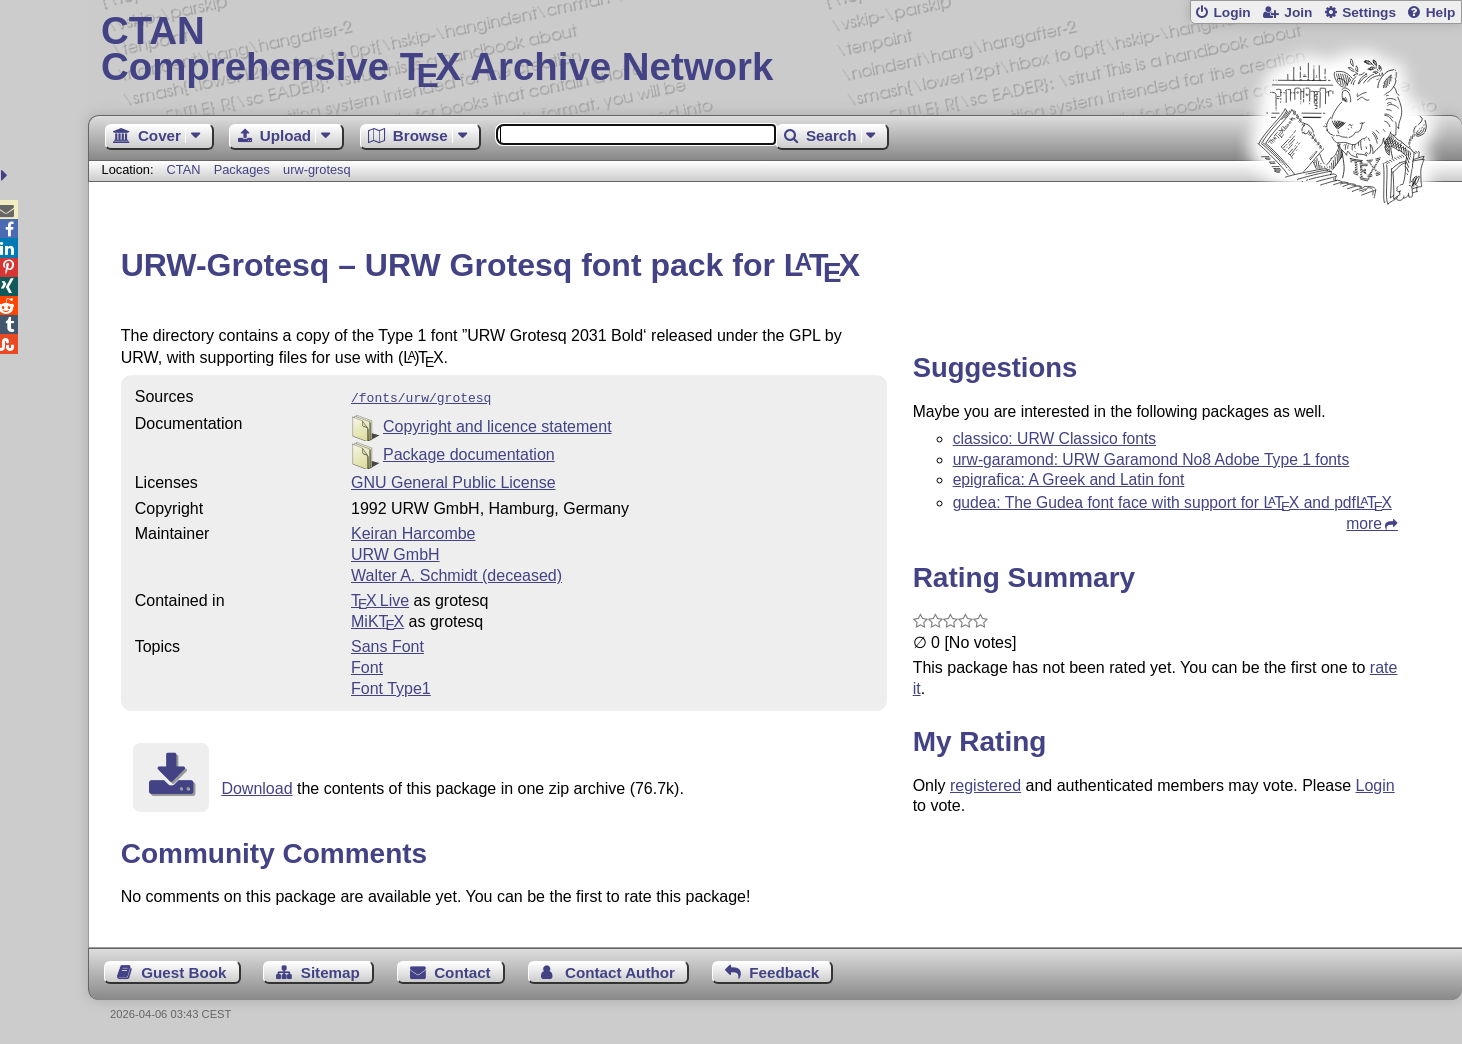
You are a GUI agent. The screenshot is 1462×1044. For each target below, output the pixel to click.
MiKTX (377, 619)
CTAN (184, 169)
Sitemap (330, 970)
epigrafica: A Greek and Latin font (1069, 479)
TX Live (380, 598)
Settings (1369, 12)
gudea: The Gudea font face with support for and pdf (1172, 502)
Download (256, 786)
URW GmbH (395, 552)
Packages (244, 169)
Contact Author (620, 970)
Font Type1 (391, 686)
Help (1441, 12)
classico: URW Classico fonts (1055, 438)
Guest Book (183, 970)
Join (1298, 12)
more (1364, 523)
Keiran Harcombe (413, 531)
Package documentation (469, 452)
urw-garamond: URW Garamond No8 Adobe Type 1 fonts (1151, 459)
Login (1231, 12)
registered (985, 785)
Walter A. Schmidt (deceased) (456, 573)
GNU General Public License (453, 480)
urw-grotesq (317, 169)
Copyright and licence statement (497, 424)
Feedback (784, 970)
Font (367, 665)
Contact (462, 970)
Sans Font (387, 644)
